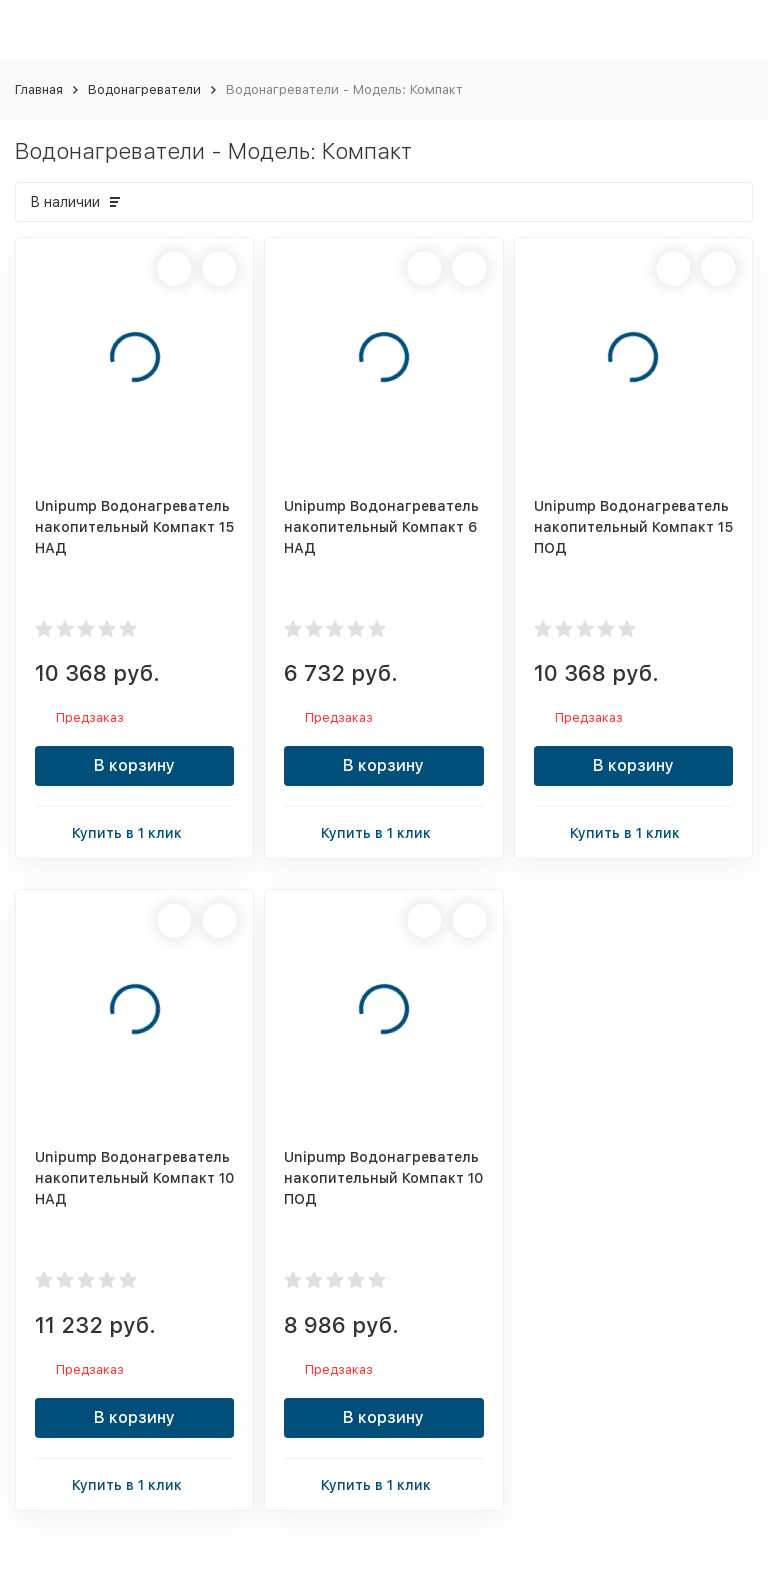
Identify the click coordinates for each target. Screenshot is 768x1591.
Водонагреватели (144, 89)
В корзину (134, 765)
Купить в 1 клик (135, 831)
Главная (39, 89)
